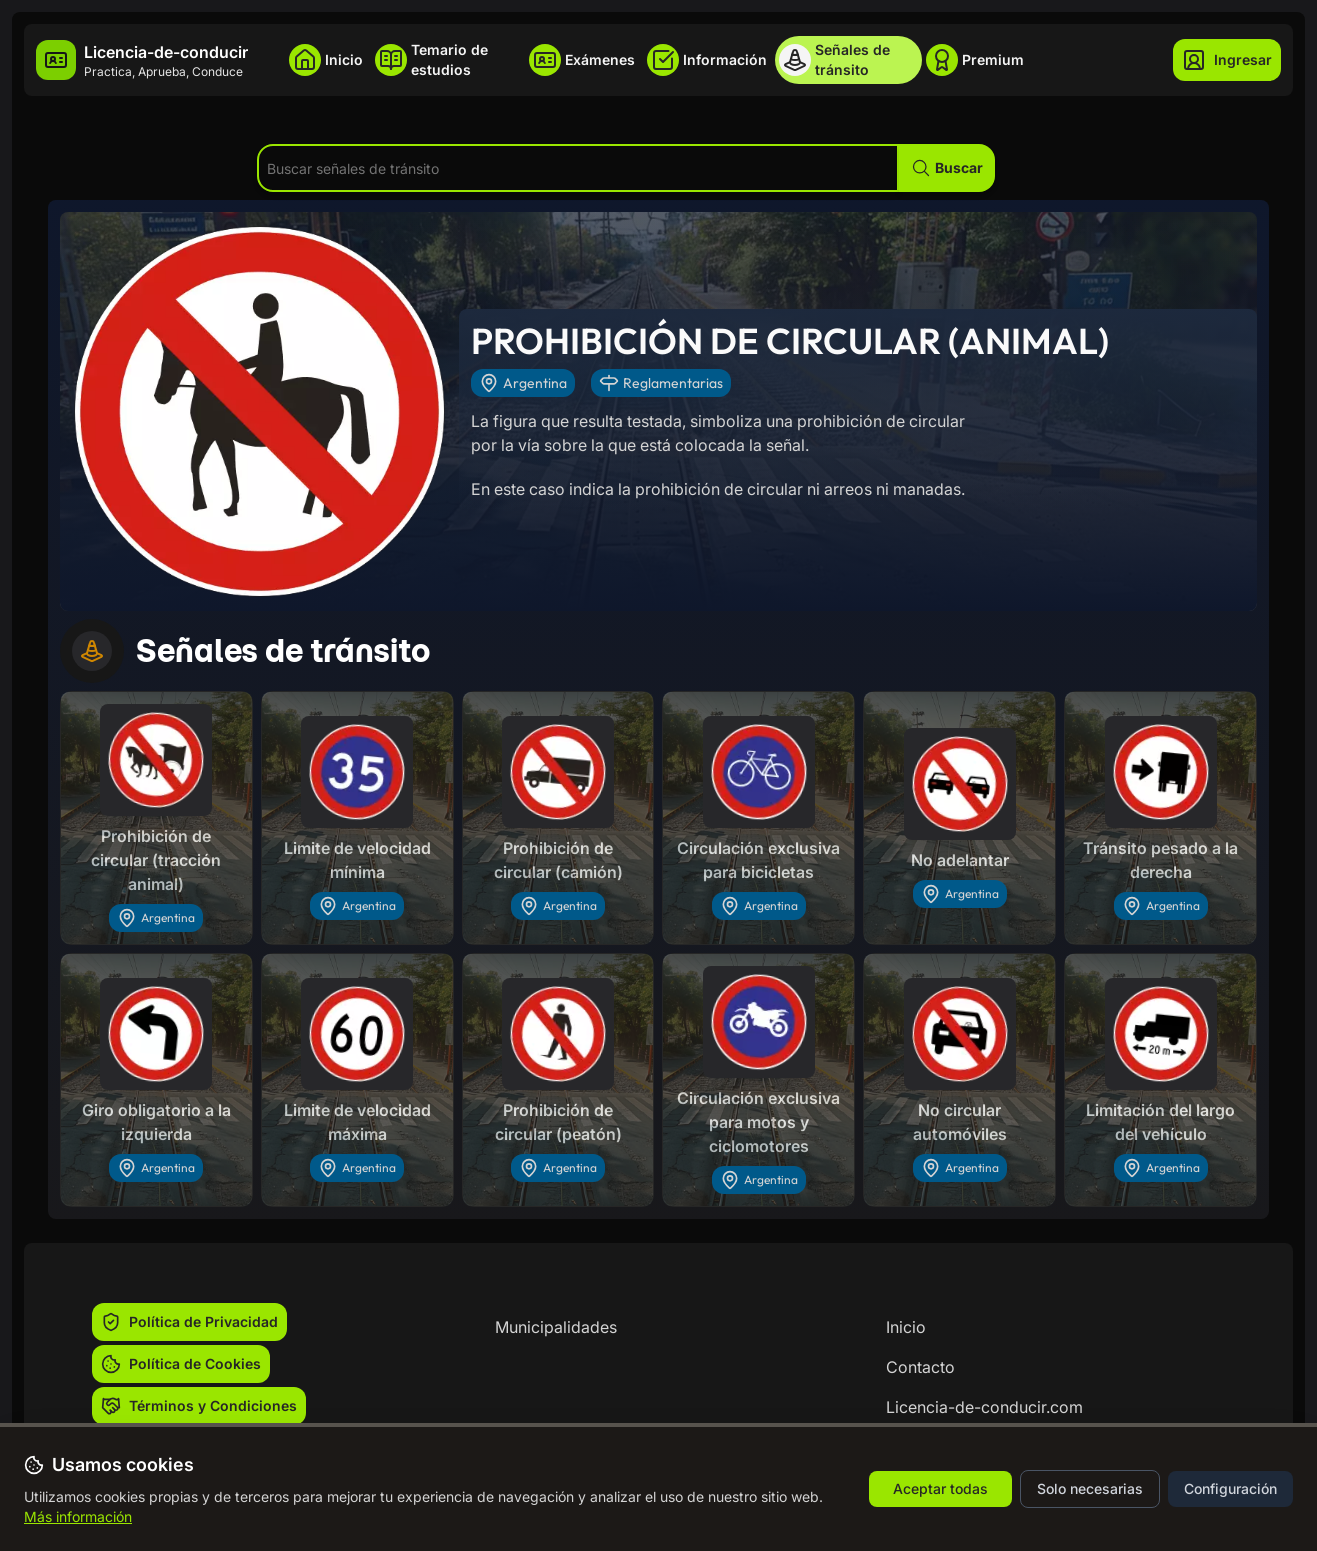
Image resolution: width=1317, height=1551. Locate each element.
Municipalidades (556, 1327)
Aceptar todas (940, 1488)
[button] (947, 168)
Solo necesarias (1090, 1488)
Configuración (1230, 1488)
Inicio (906, 1327)
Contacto (920, 1367)
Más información (78, 1516)
